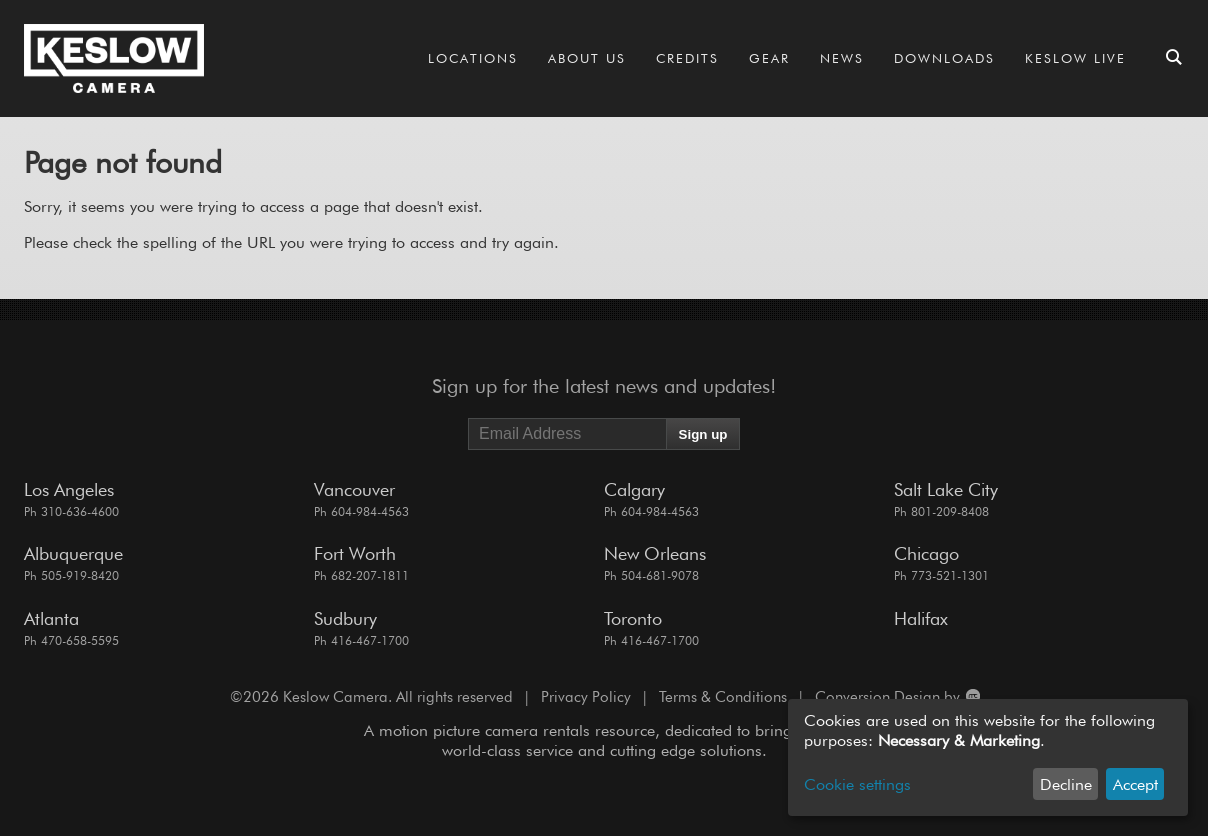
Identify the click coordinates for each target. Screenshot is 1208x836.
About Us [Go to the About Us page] (587, 58)
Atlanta (51, 618)
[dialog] (988, 757)
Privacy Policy (586, 697)
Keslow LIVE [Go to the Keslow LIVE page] (1075, 58)
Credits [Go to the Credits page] (687, 58)
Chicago (926, 553)
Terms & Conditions (723, 697)
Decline (1066, 784)
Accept (1135, 784)
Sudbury (345, 618)
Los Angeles (69, 489)
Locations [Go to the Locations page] (473, 58)
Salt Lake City (946, 489)
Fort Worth (355, 553)
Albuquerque (73, 553)
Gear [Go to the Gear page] (769, 58)
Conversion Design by (896, 697)
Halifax (921, 618)
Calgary (634, 489)
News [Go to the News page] (842, 58)
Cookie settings (857, 784)
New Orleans (655, 553)
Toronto (633, 618)
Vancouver (354, 489)
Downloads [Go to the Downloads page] (944, 58)
